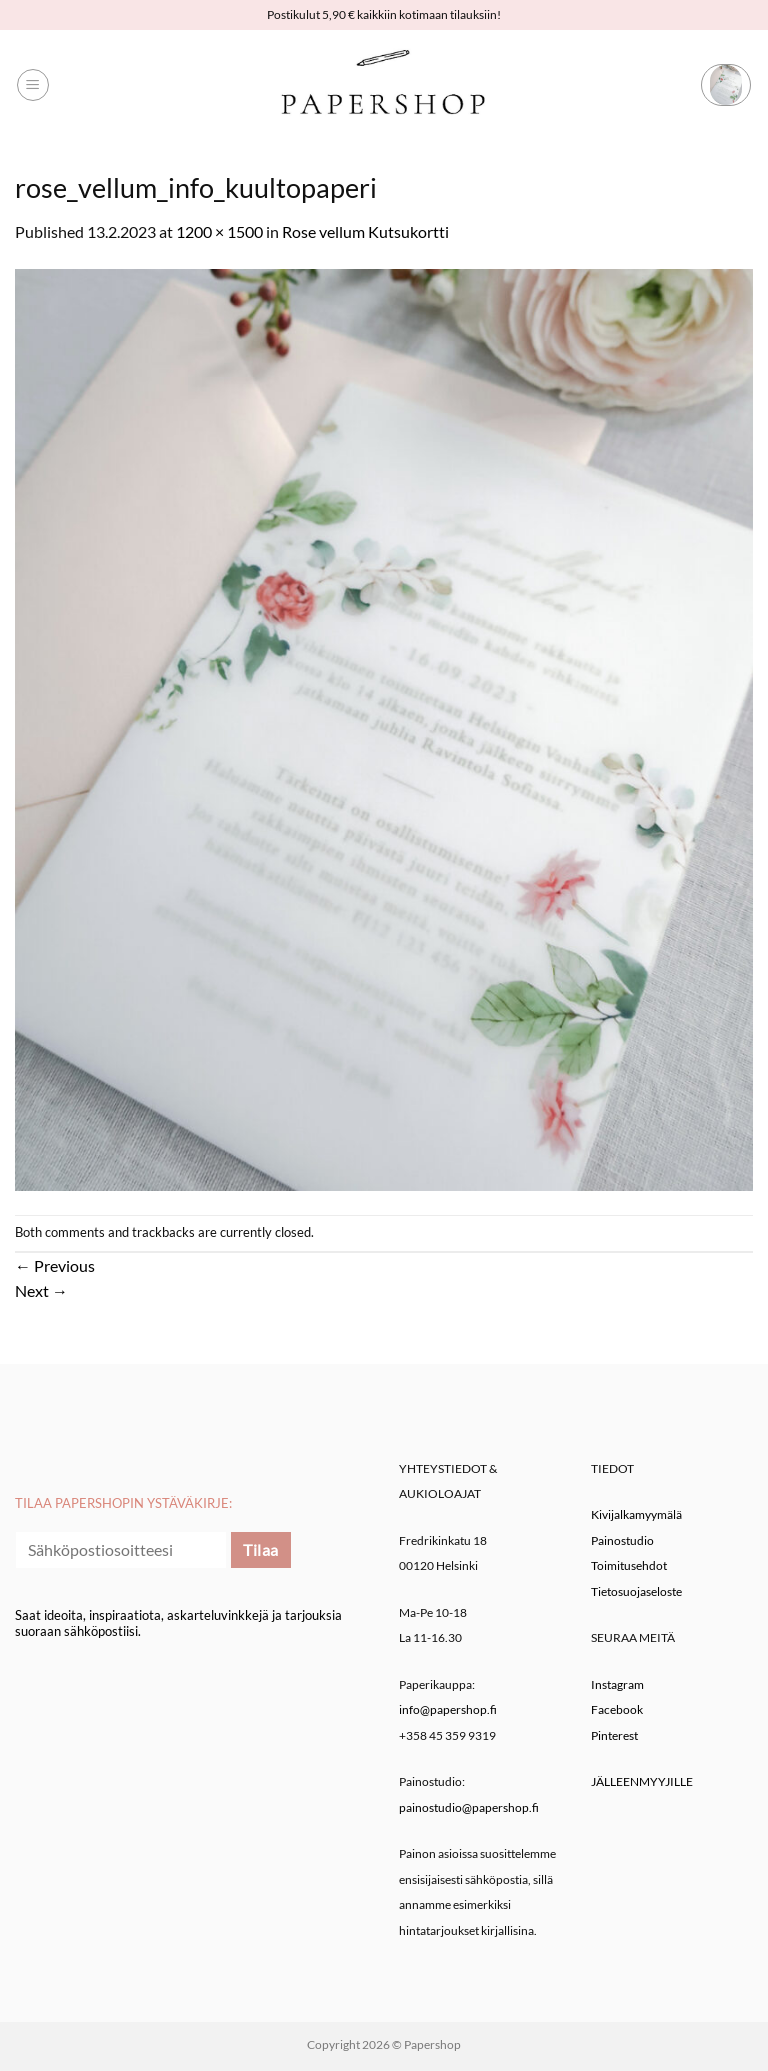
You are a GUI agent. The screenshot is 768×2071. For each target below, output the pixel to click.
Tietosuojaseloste (636, 1591)
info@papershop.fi (448, 1709)
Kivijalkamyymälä (636, 1514)
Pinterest (614, 1735)
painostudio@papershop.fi (469, 1807)
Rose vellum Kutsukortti (365, 231)
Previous (55, 1265)
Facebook (617, 1709)
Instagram (617, 1684)
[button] (33, 85)
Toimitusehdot (629, 1565)
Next (41, 1290)
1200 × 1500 (219, 231)
